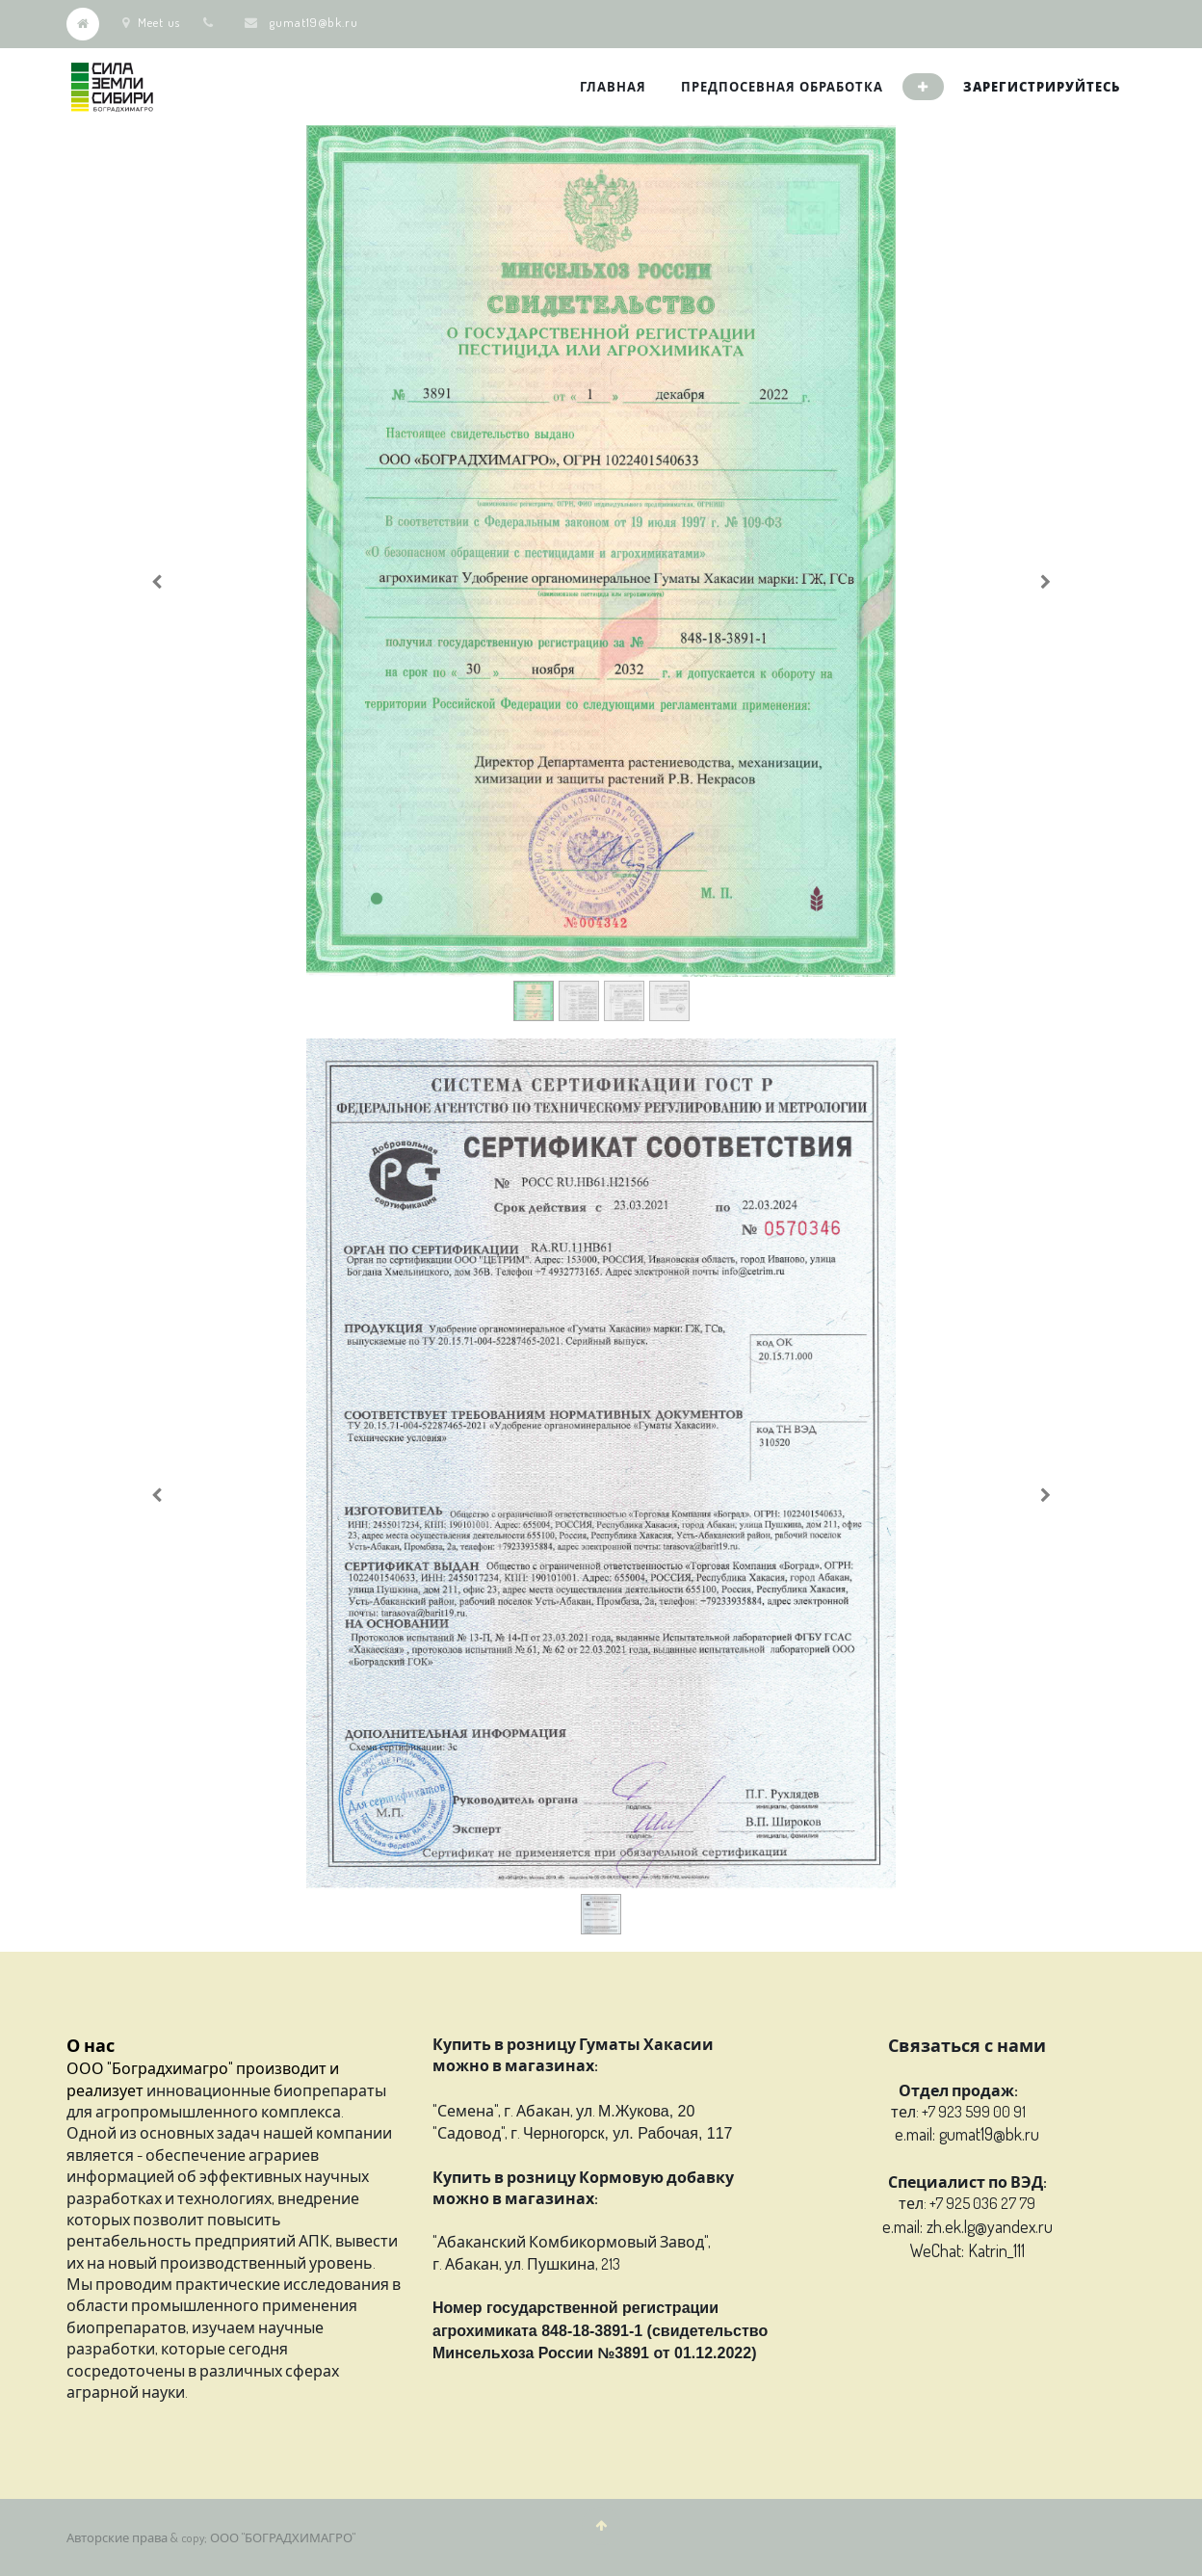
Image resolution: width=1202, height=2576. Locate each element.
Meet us (151, 22)
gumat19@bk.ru (314, 22)
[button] (923, 86)
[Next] (1045, 581)
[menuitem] (613, 86)
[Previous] (156, 581)
